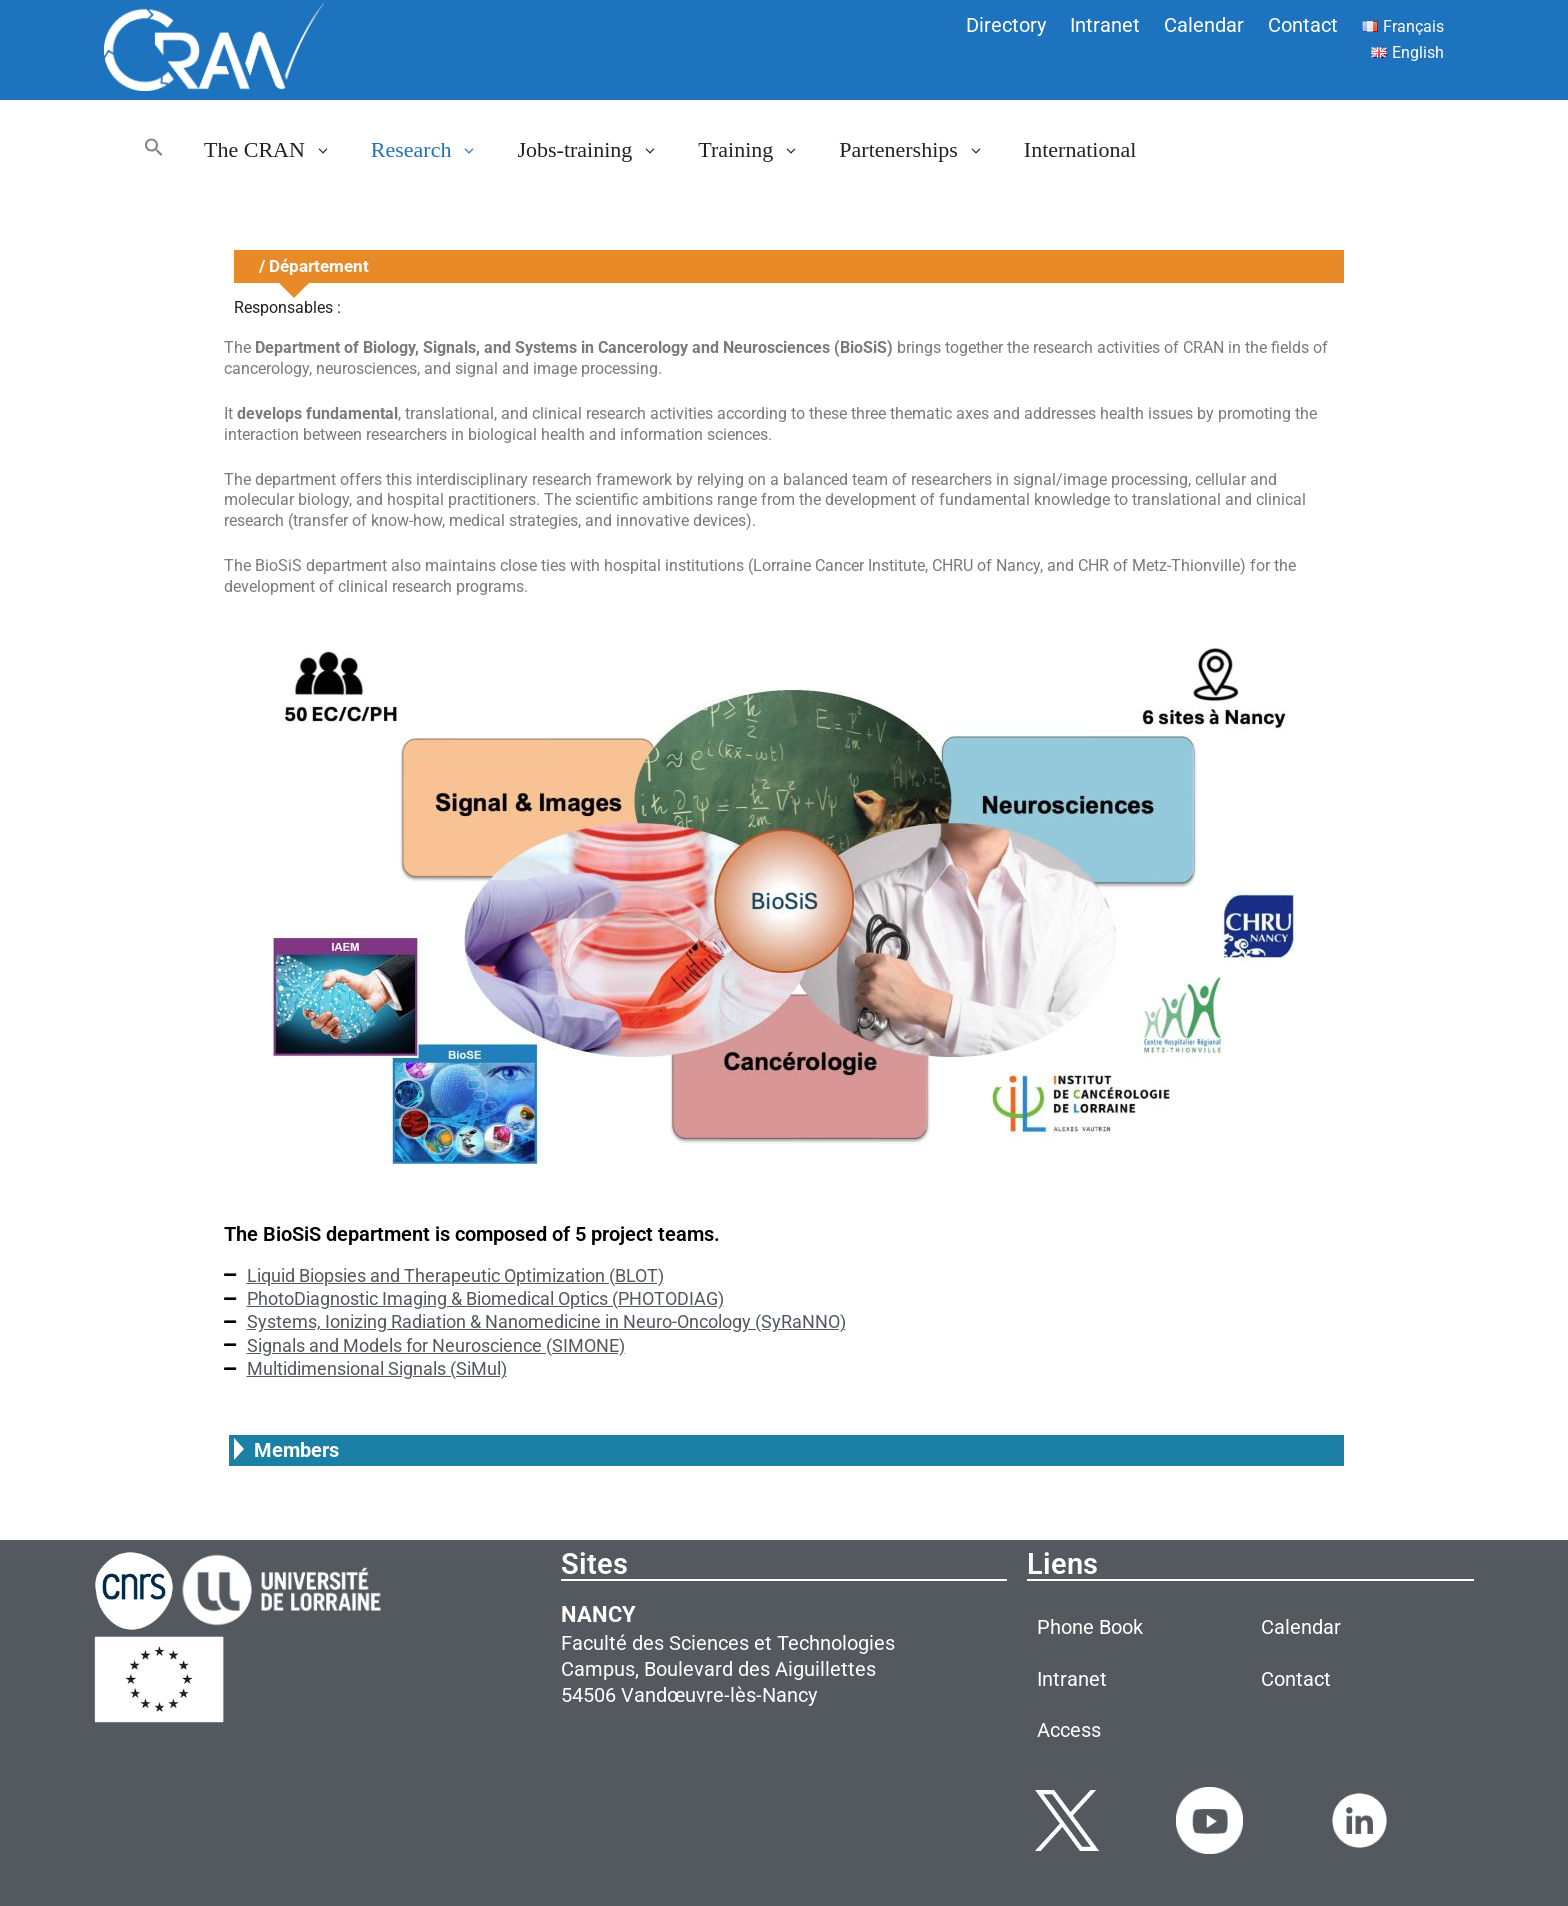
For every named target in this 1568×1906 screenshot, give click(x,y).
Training (758, 150)
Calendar (1204, 25)
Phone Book (1090, 1627)
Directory (1006, 25)
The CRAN (277, 150)
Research (434, 150)
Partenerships (921, 150)
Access (1069, 1730)
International (1080, 149)
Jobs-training (597, 150)
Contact (1303, 25)
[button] (154, 150)
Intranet (1105, 25)
